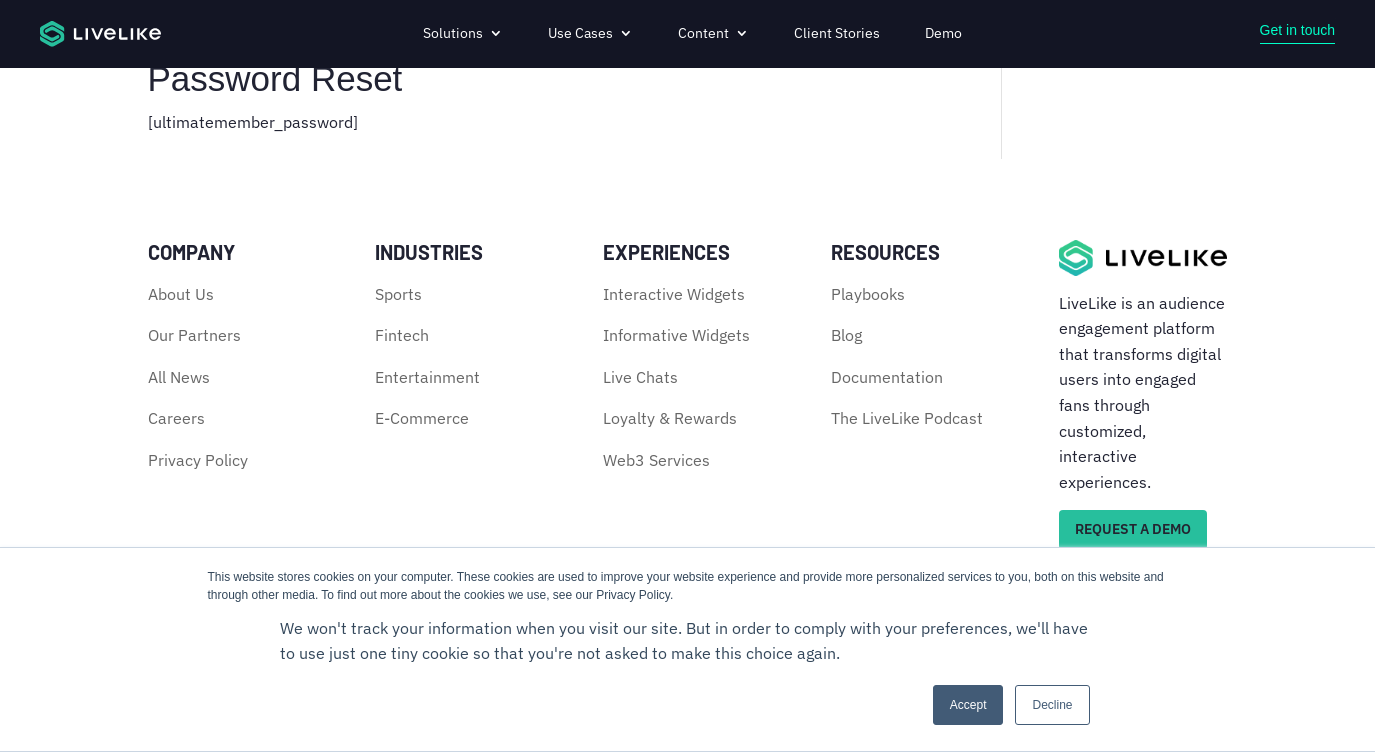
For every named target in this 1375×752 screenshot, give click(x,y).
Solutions (453, 33)
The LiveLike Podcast (907, 418)
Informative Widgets (676, 335)
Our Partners (194, 335)
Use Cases (580, 33)
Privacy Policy (198, 460)
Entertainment (427, 377)
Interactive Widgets (674, 294)
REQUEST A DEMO (1133, 529)
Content (703, 33)
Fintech (402, 335)
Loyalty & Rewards (670, 418)
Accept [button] (968, 705)
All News (179, 377)
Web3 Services (656, 460)
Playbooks (868, 294)
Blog (846, 335)
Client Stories (837, 33)
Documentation (887, 377)
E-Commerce (422, 418)
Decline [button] (1052, 705)
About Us (181, 294)
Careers (176, 418)
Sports (398, 294)
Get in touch (1298, 30)
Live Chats (640, 377)
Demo (943, 33)
